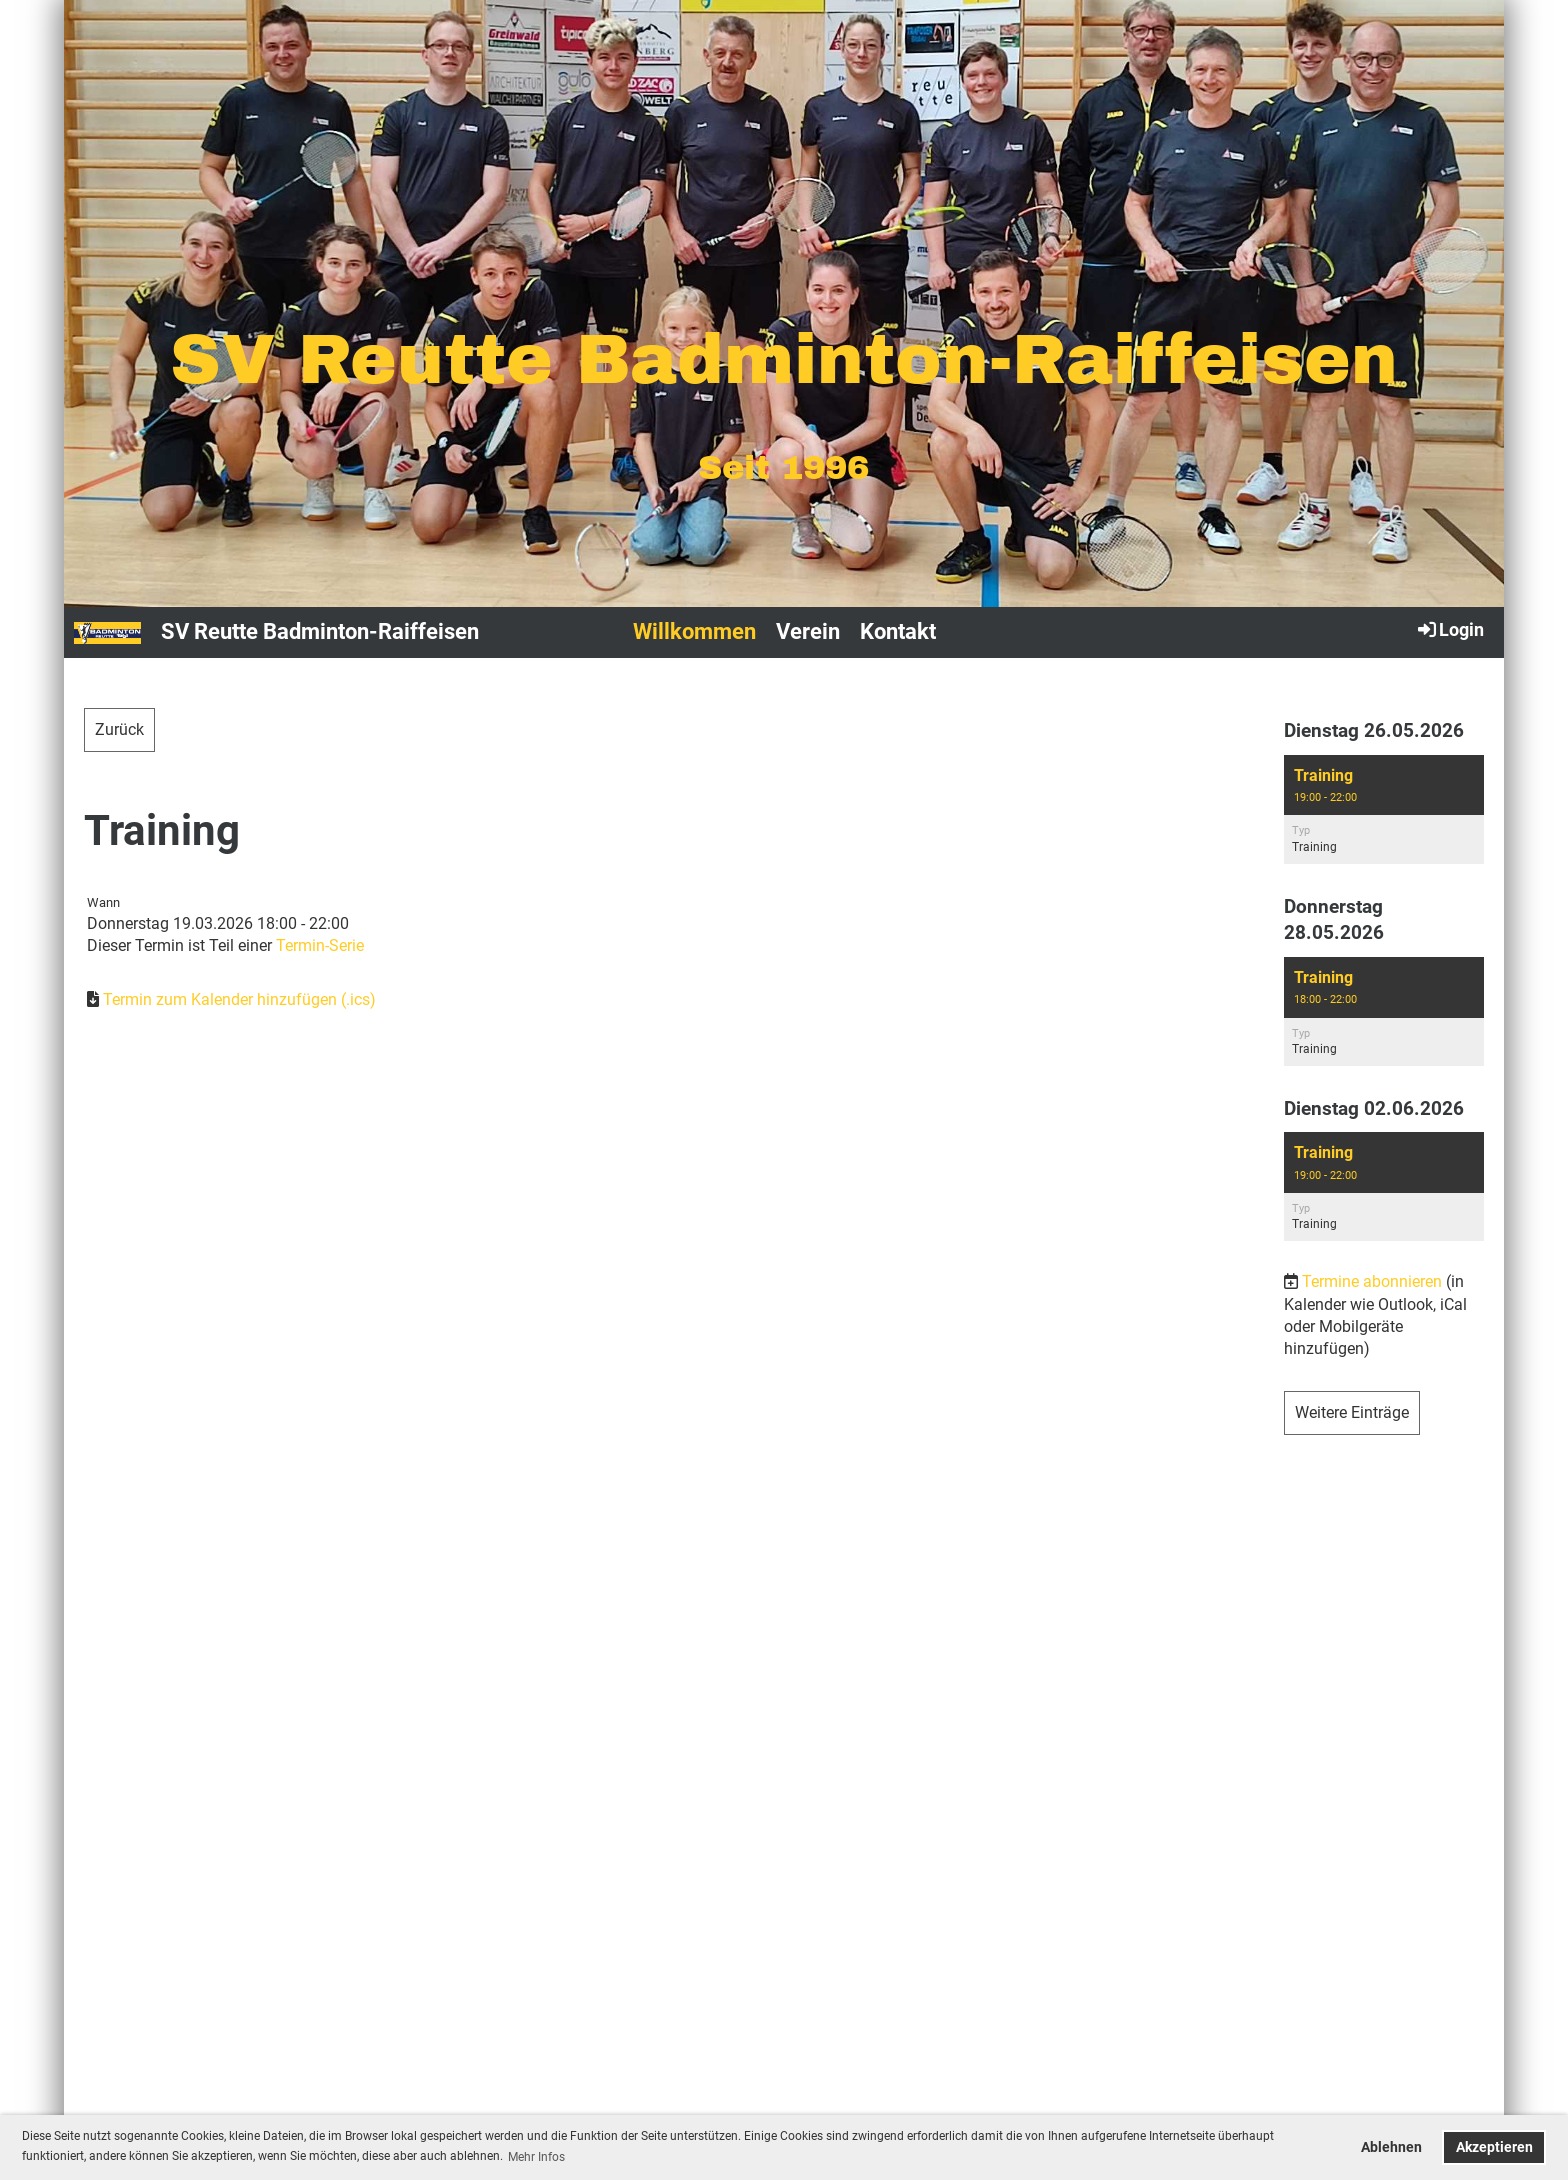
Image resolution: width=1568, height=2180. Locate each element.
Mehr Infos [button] (536, 2157)
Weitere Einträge (1352, 1412)
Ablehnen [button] (1391, 2147)
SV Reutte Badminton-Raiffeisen (320, 631)
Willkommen (694, 631)
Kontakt (898, 631)
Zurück (119, 729)
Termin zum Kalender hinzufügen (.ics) (239, 999)
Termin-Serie (320, 945)
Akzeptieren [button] (1494, 2147)
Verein (808, 631)
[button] (1384, 809)
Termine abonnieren (1372, 1281)
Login (1449, 629)
